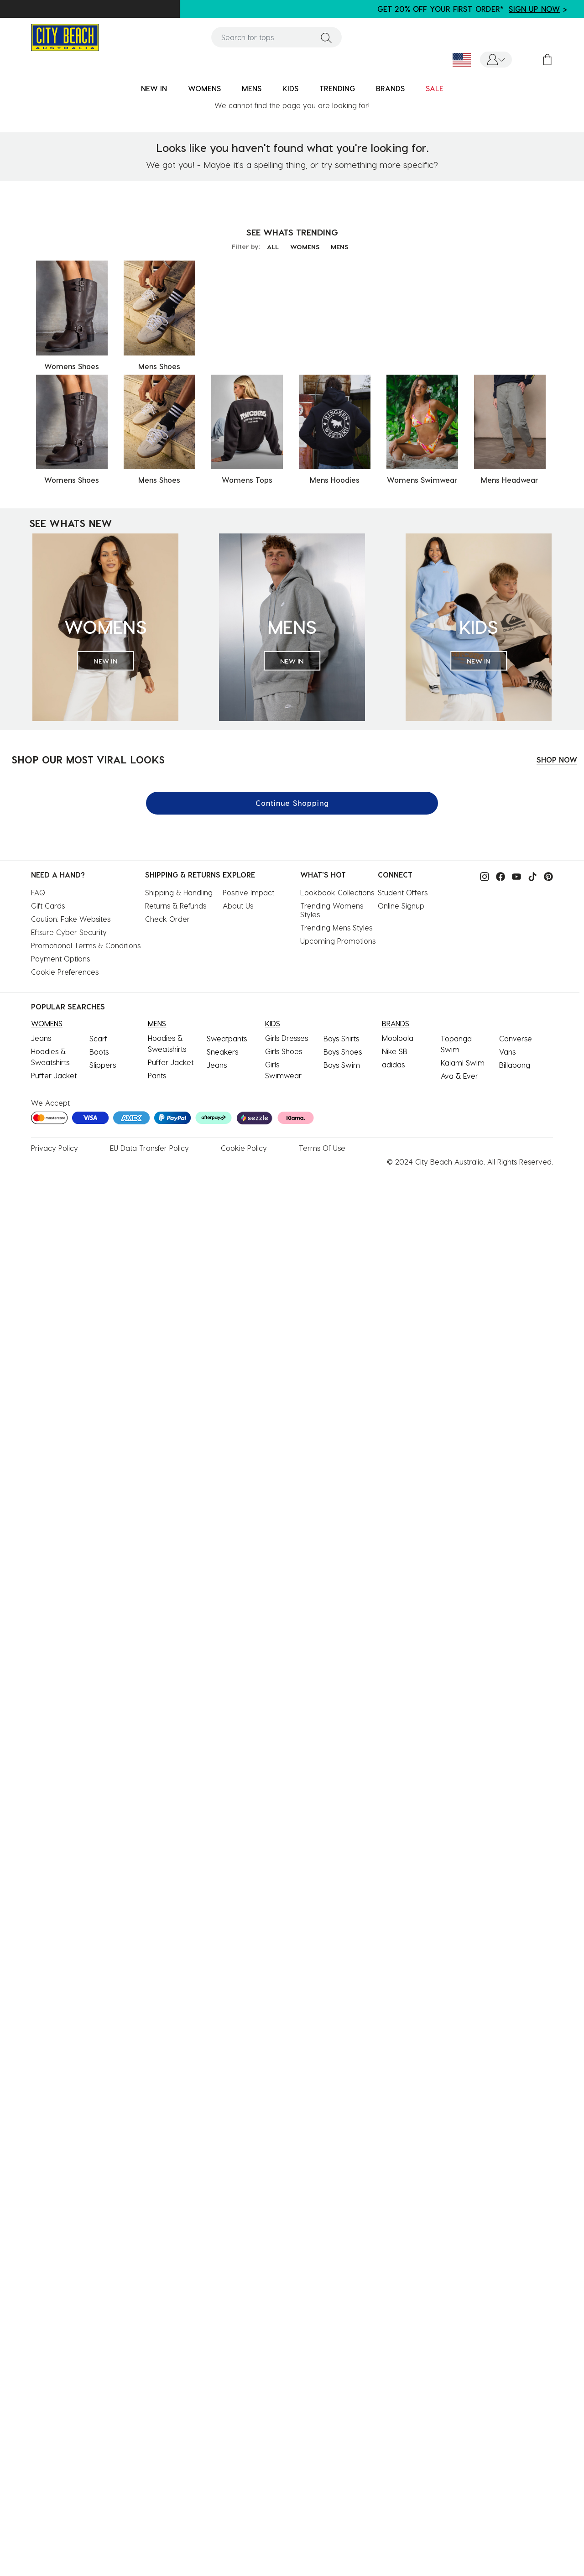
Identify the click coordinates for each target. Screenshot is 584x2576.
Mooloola (397, 1038)
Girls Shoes (283, 1051)
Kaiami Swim (463, 1062)
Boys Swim (341, 1065)
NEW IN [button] (154, 88)
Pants (157, 1075)
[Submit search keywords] (326, 37)
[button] (496, 60)
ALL (273, 247)
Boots (99, 1051)
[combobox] (276, 37)
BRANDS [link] (390, 88)
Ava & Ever (459, 1075)
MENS (339, 247)
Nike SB (394, 1051)
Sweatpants (227, 1038)
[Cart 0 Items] (547, 59)
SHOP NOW (557, 759)
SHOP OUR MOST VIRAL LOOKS (88, 759)
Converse (515, 1038)
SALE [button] (434, 88)
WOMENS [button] (204, 88)
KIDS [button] (290, 88)
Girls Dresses (286, 1038)
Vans (507, 1051)
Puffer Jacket (54, 1075)
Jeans (41, 1038)
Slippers (102, 1065)
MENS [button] (251, 88)
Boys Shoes (342, 1051)
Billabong (514, 1065)
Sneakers (222, 1051)
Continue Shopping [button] (292, 803)
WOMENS (304, 247)
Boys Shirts (341, 1038)
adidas (393, 1064)
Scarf (98, 1038)
